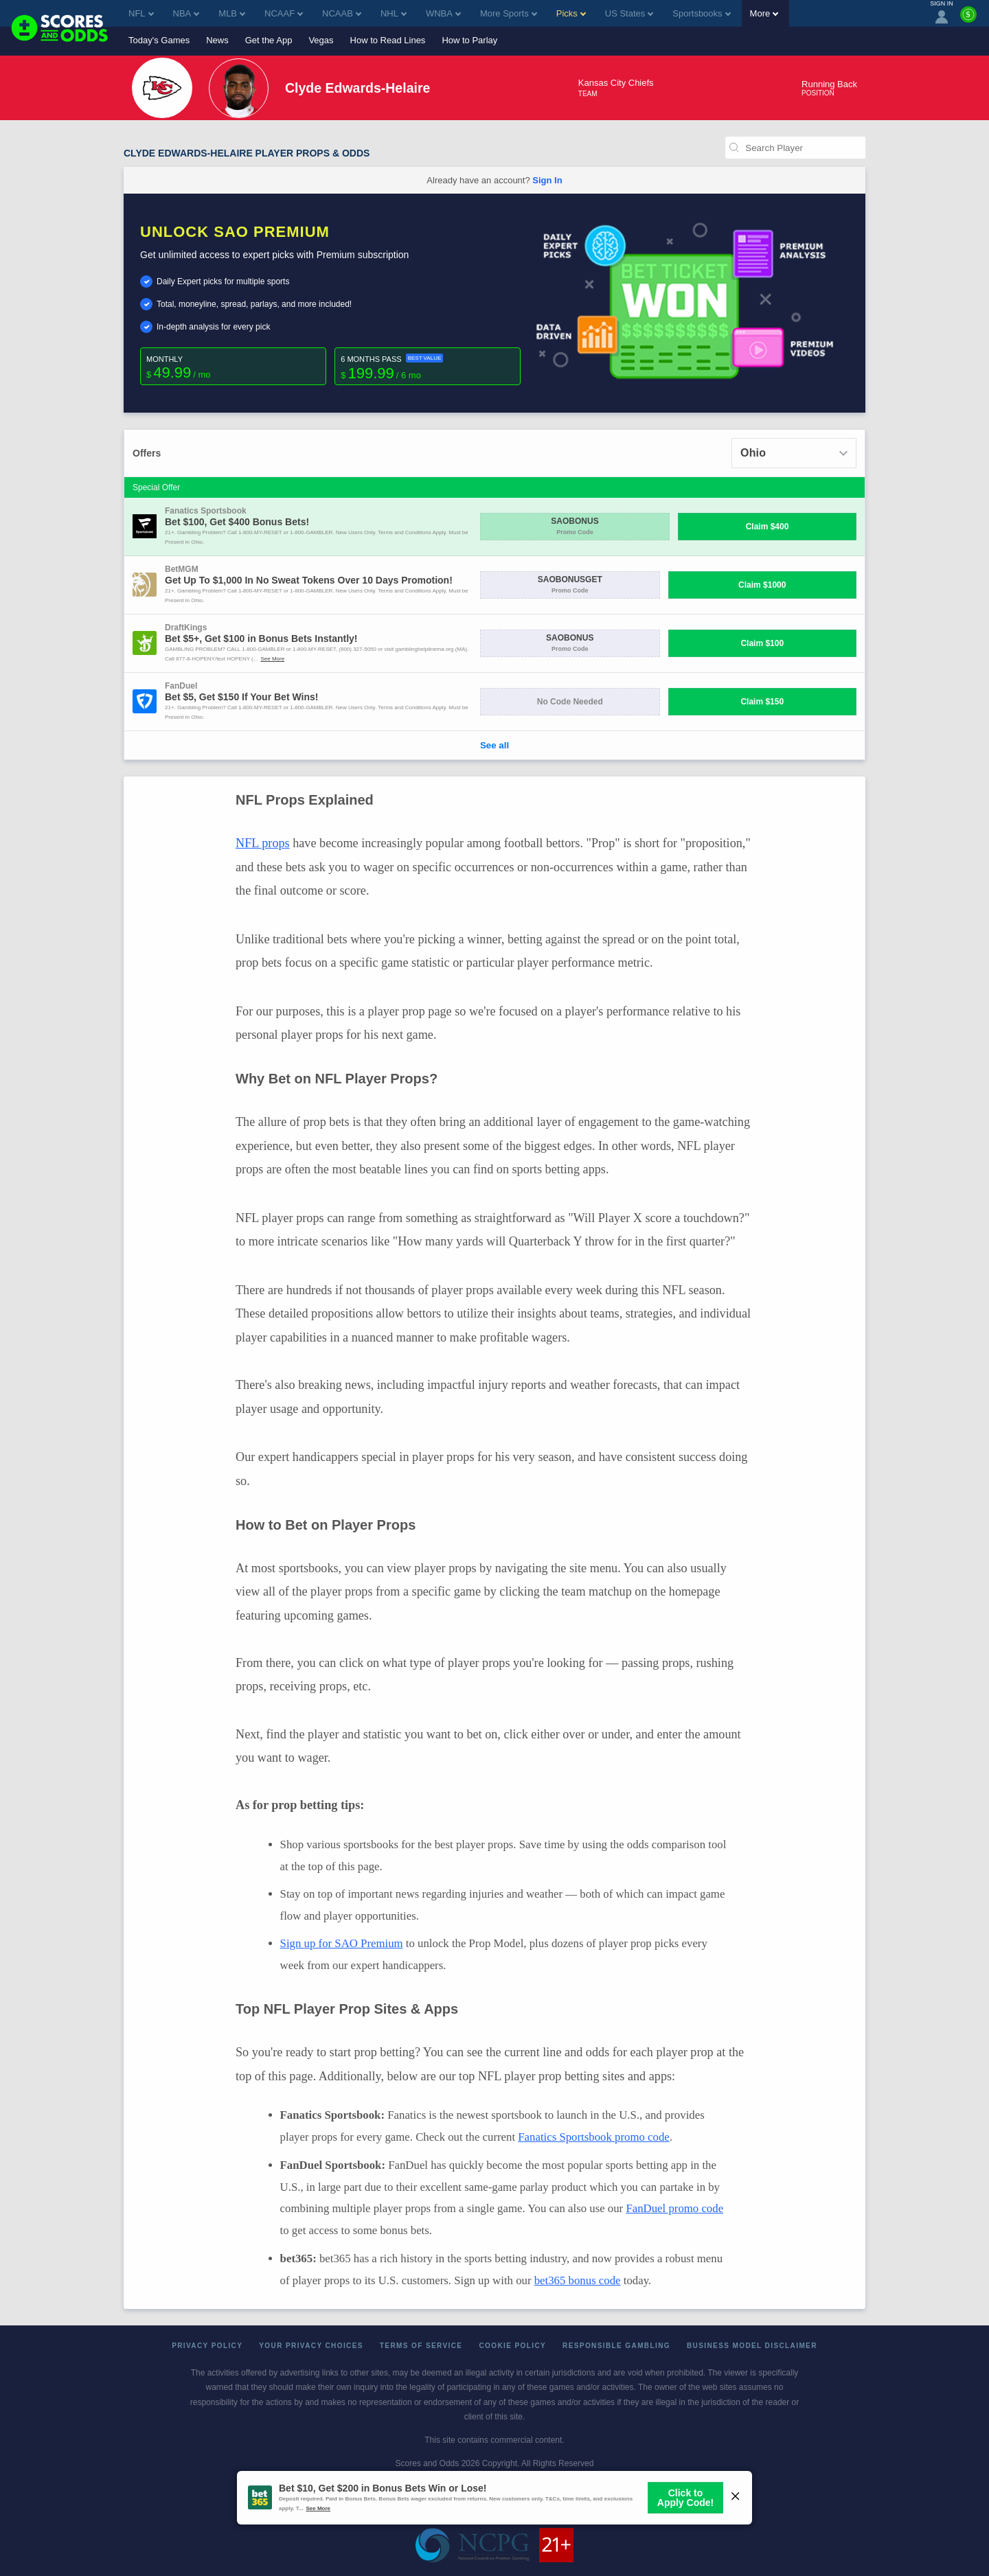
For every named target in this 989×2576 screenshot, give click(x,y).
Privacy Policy (207, 2345)
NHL (393, 13)
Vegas (320, 40)
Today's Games (159, 40)
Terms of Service (421, 2345)
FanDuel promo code (674, 2208)
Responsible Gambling (616, 2345)
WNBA (443, 13)
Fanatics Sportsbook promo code (593, 2136)
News (217, 40)
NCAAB (341, 13)
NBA (186, 13)
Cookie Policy (512, 2345)
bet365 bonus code (577, 2280)
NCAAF (283, 13)
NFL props (263, 843)
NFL (141, 13)
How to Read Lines (388, 40)
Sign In (547, 180)
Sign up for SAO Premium (341, 1943)
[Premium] (968, 20)
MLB (231, 13)
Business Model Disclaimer (752, 2345)
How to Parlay (469, 40)
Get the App (269, 40)
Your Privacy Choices (311, 2345)
